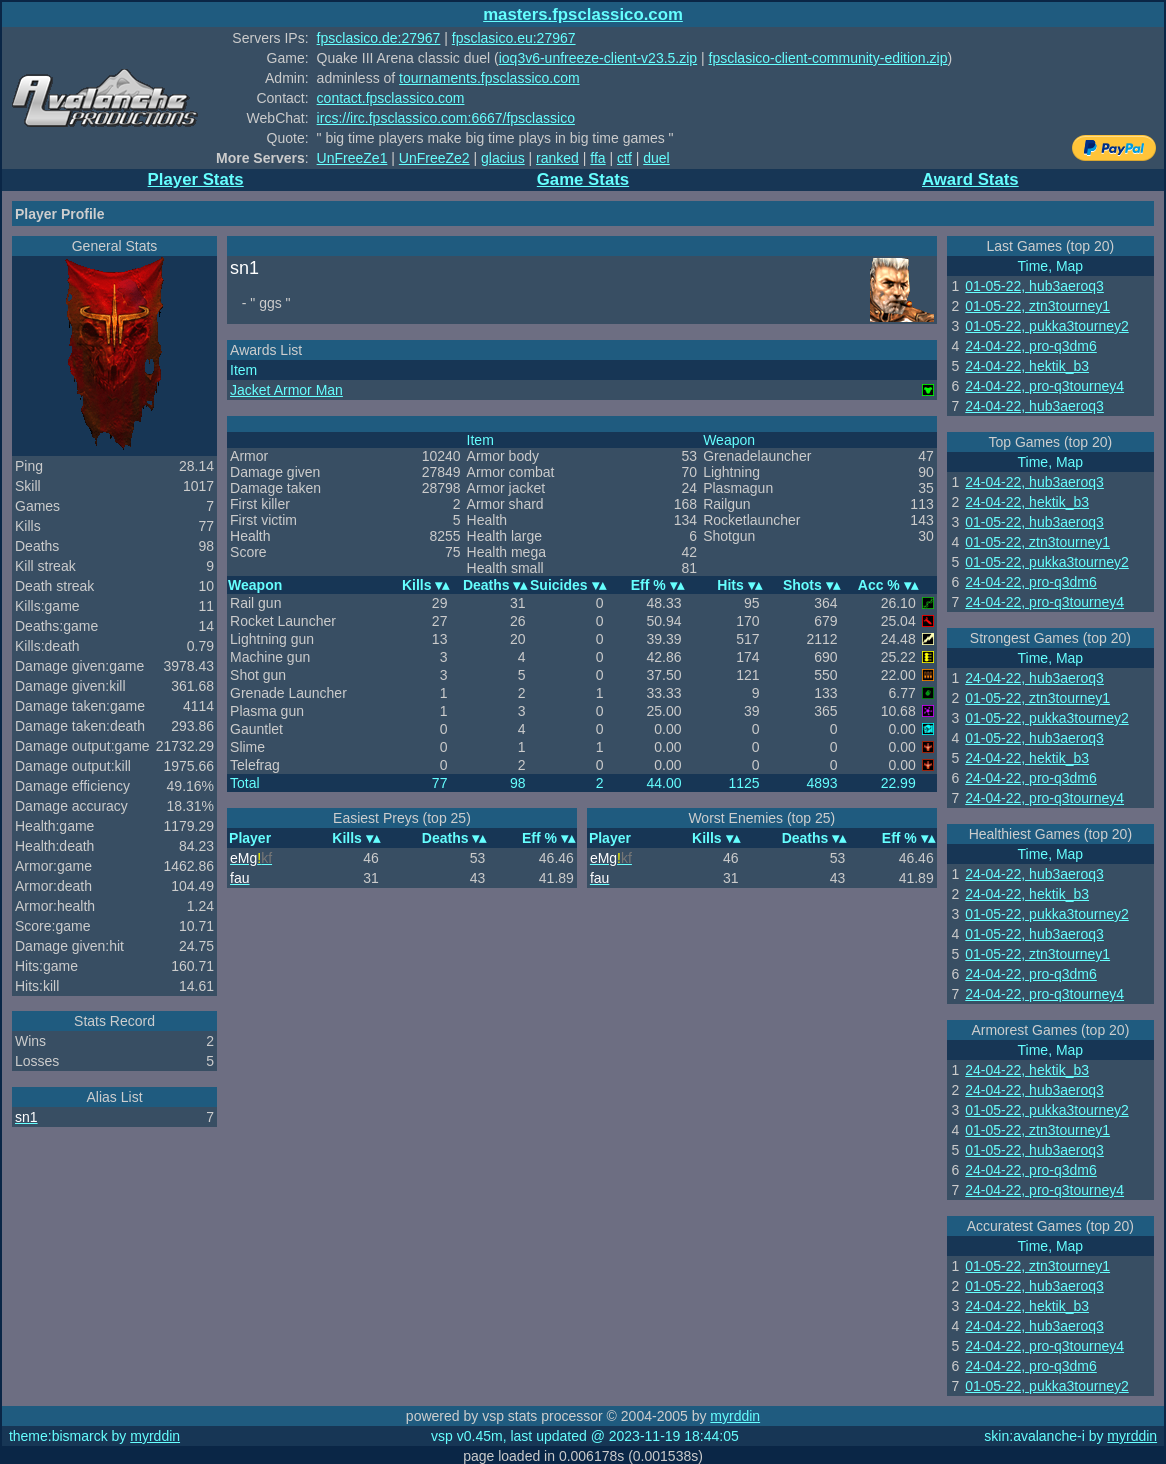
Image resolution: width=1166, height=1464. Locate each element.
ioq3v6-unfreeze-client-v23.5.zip (598, 58)
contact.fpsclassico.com (391, 98)
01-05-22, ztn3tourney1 (1037, 306)
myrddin (735, 1416)
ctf (624, 158)
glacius (503, 158)
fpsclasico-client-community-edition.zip (828, 58)
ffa (597, 158)
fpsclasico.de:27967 (379, 38)
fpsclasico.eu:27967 (514, 38)
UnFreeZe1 (352, 158)
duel (656, 158)
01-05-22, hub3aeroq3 (1034, 286)
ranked (557, 158)
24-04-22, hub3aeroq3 (1034, 406)
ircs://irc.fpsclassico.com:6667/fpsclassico (446, 118)
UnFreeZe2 (434, 158)
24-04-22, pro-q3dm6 (1031, 346)
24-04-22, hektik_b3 (1027, 366)
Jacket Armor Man (286, 390)
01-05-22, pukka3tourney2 (1046, 326)
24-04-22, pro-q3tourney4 (1044, 386)
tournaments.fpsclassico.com (489, 78)
